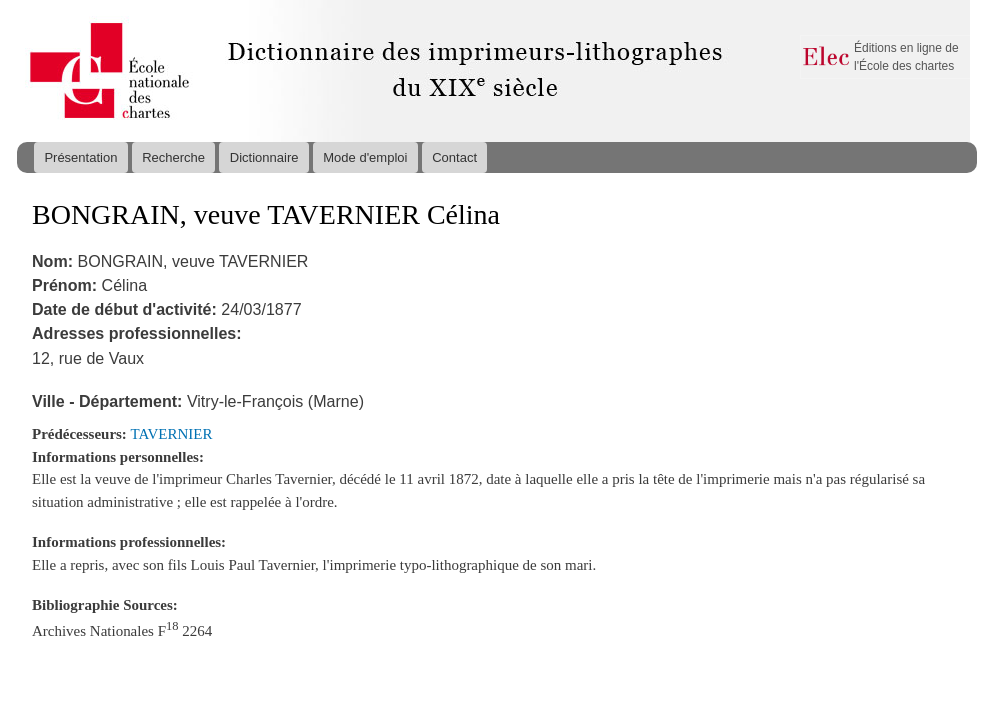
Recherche (173, 157)
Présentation (80, 157)
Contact (454, 157)
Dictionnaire (264, 157)
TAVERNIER (172, 434)
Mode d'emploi (365, 157)
